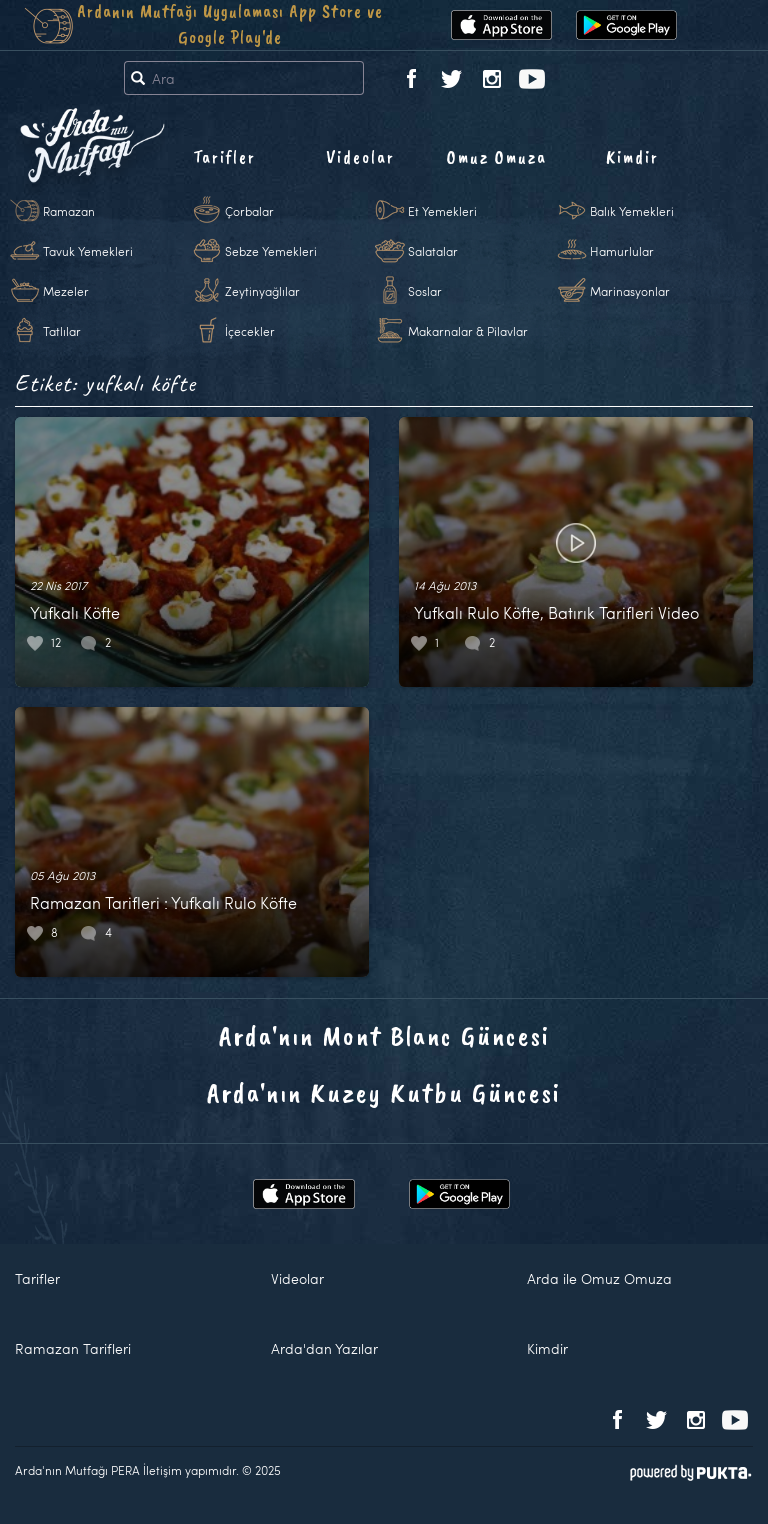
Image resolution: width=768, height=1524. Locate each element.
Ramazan (69, 211)
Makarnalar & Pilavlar (468, 331)
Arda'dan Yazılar (324, 1348)
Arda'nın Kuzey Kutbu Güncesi (384, 1092)
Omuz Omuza (497, 157)
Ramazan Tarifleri (73, 1348)
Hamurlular (622, 251)
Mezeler (66, 291)
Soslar (425, 291)
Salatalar (433, 251)
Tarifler (224, 157)
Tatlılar (62, 331)
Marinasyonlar (630, 291)
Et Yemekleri (442, 211)
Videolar (360, 157)
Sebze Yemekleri (271, 251)
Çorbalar (249, 211)
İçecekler (250, 331)
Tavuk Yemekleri (88, 251)
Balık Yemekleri (632, 211)
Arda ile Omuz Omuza (599, 1278)
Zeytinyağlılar (262, 291)
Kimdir (632, 157)
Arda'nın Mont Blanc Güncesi (384, 1035)
